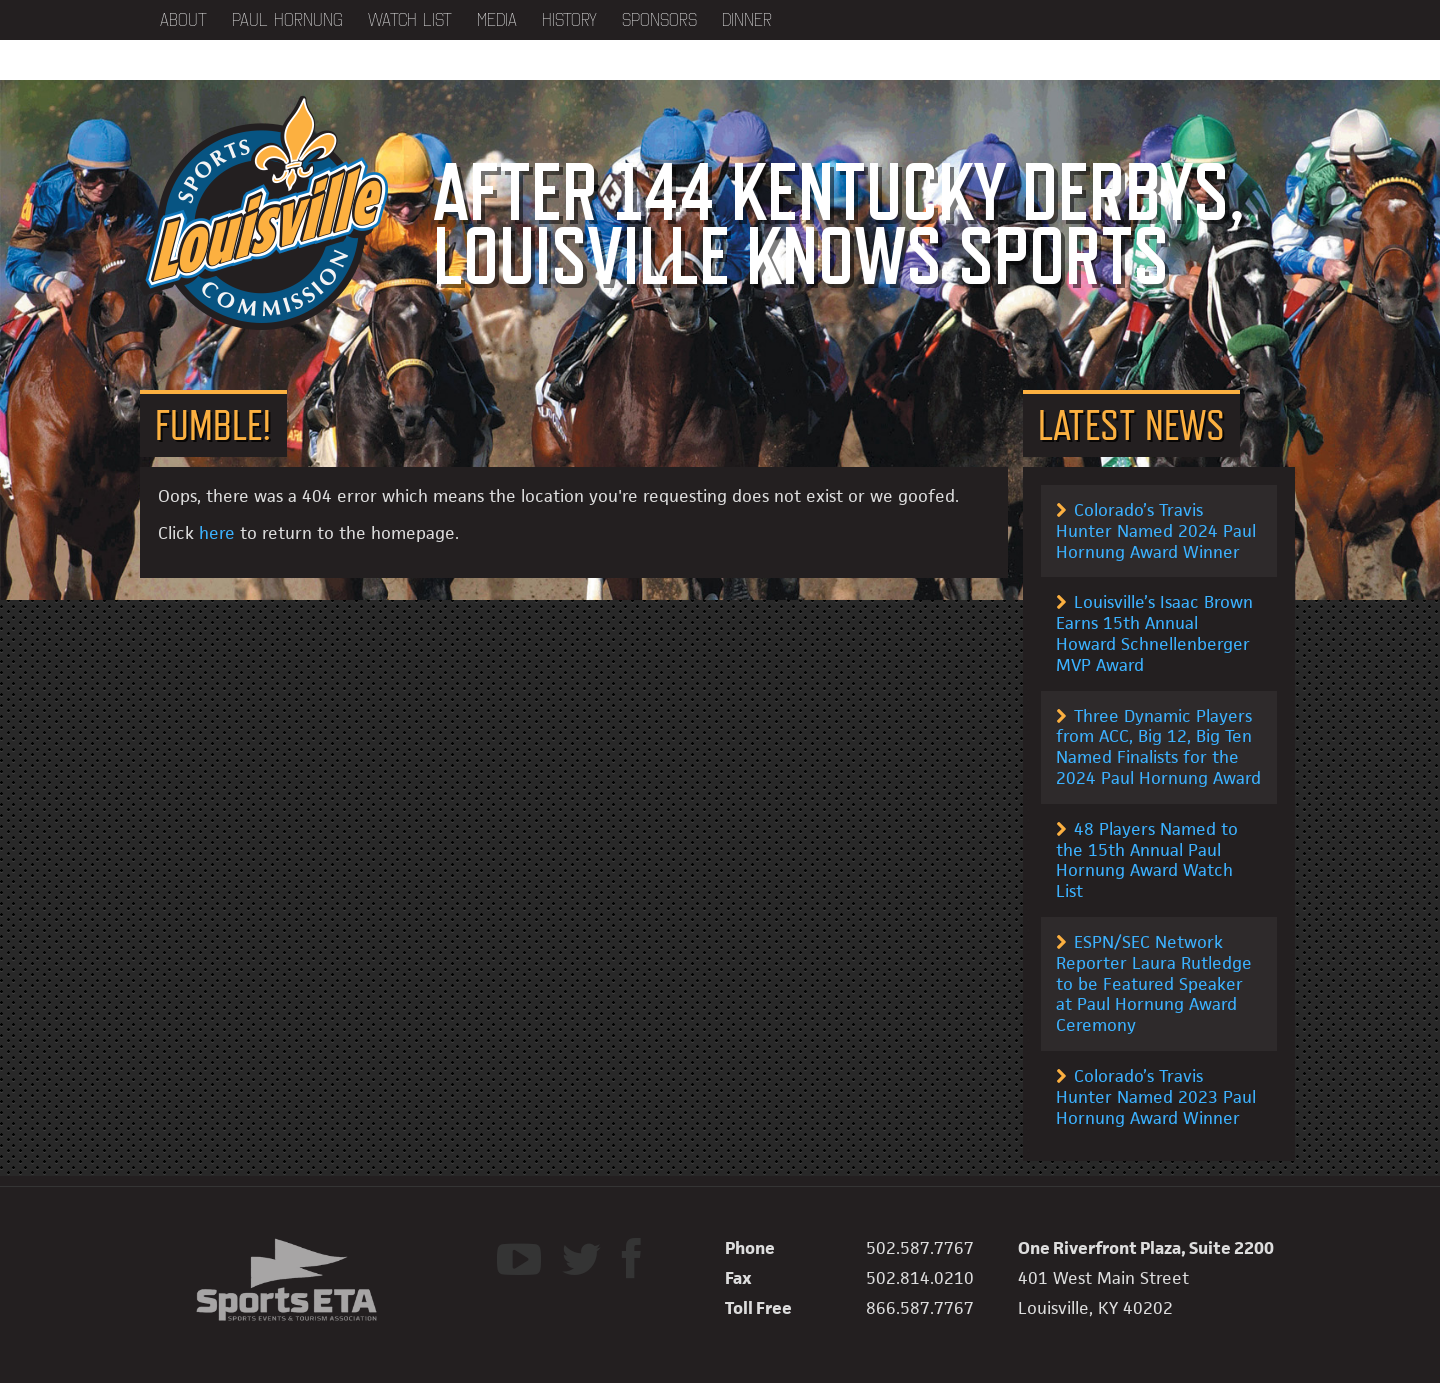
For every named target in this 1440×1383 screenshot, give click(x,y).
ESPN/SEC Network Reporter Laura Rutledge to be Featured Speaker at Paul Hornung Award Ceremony (1154, 983)
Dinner (747, 20)
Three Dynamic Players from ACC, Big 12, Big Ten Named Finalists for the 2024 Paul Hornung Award (1158, 747)
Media (497, 20)
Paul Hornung (287, 20)
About (183, 20)
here (217, 533)
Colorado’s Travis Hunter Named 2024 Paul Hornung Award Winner (1156, 531)
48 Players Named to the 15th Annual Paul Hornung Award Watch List (1147, 860)
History (569, 20)
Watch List (410, 20)
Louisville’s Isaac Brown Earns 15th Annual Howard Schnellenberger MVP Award (1154, 633)
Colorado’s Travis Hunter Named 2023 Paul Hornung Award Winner (1156, 1097)
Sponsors (659, 20)
